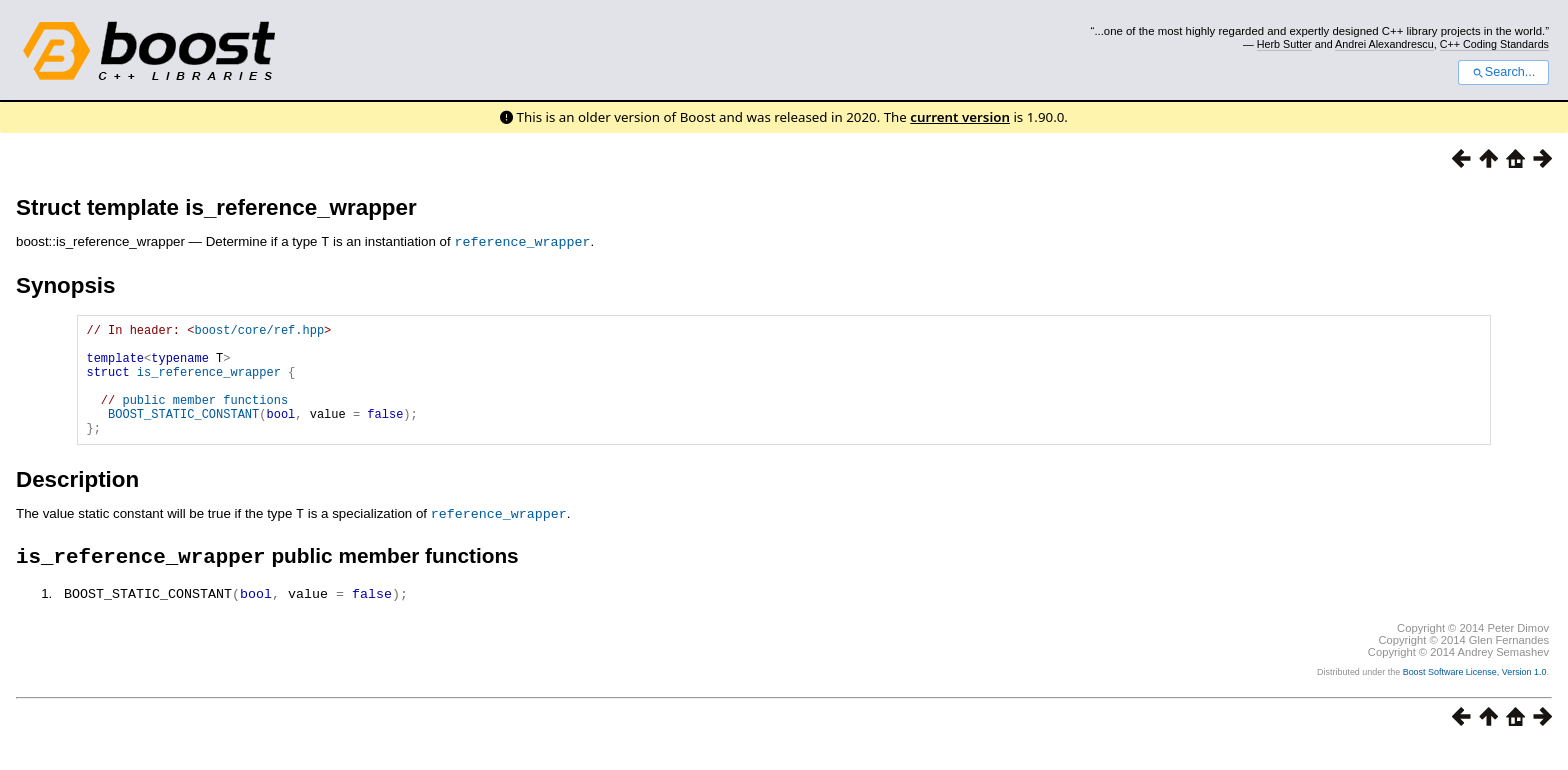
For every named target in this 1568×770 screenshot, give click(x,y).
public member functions (205, 416)
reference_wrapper (522, 241)
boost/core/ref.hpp (259, 331)
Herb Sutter (1284, 44)
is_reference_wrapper (209, 382)
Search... (1503, 72)
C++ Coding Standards (1494, 44)
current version (960, 117)
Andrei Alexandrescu (1384, 44)
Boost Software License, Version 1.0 (1475, 696)
